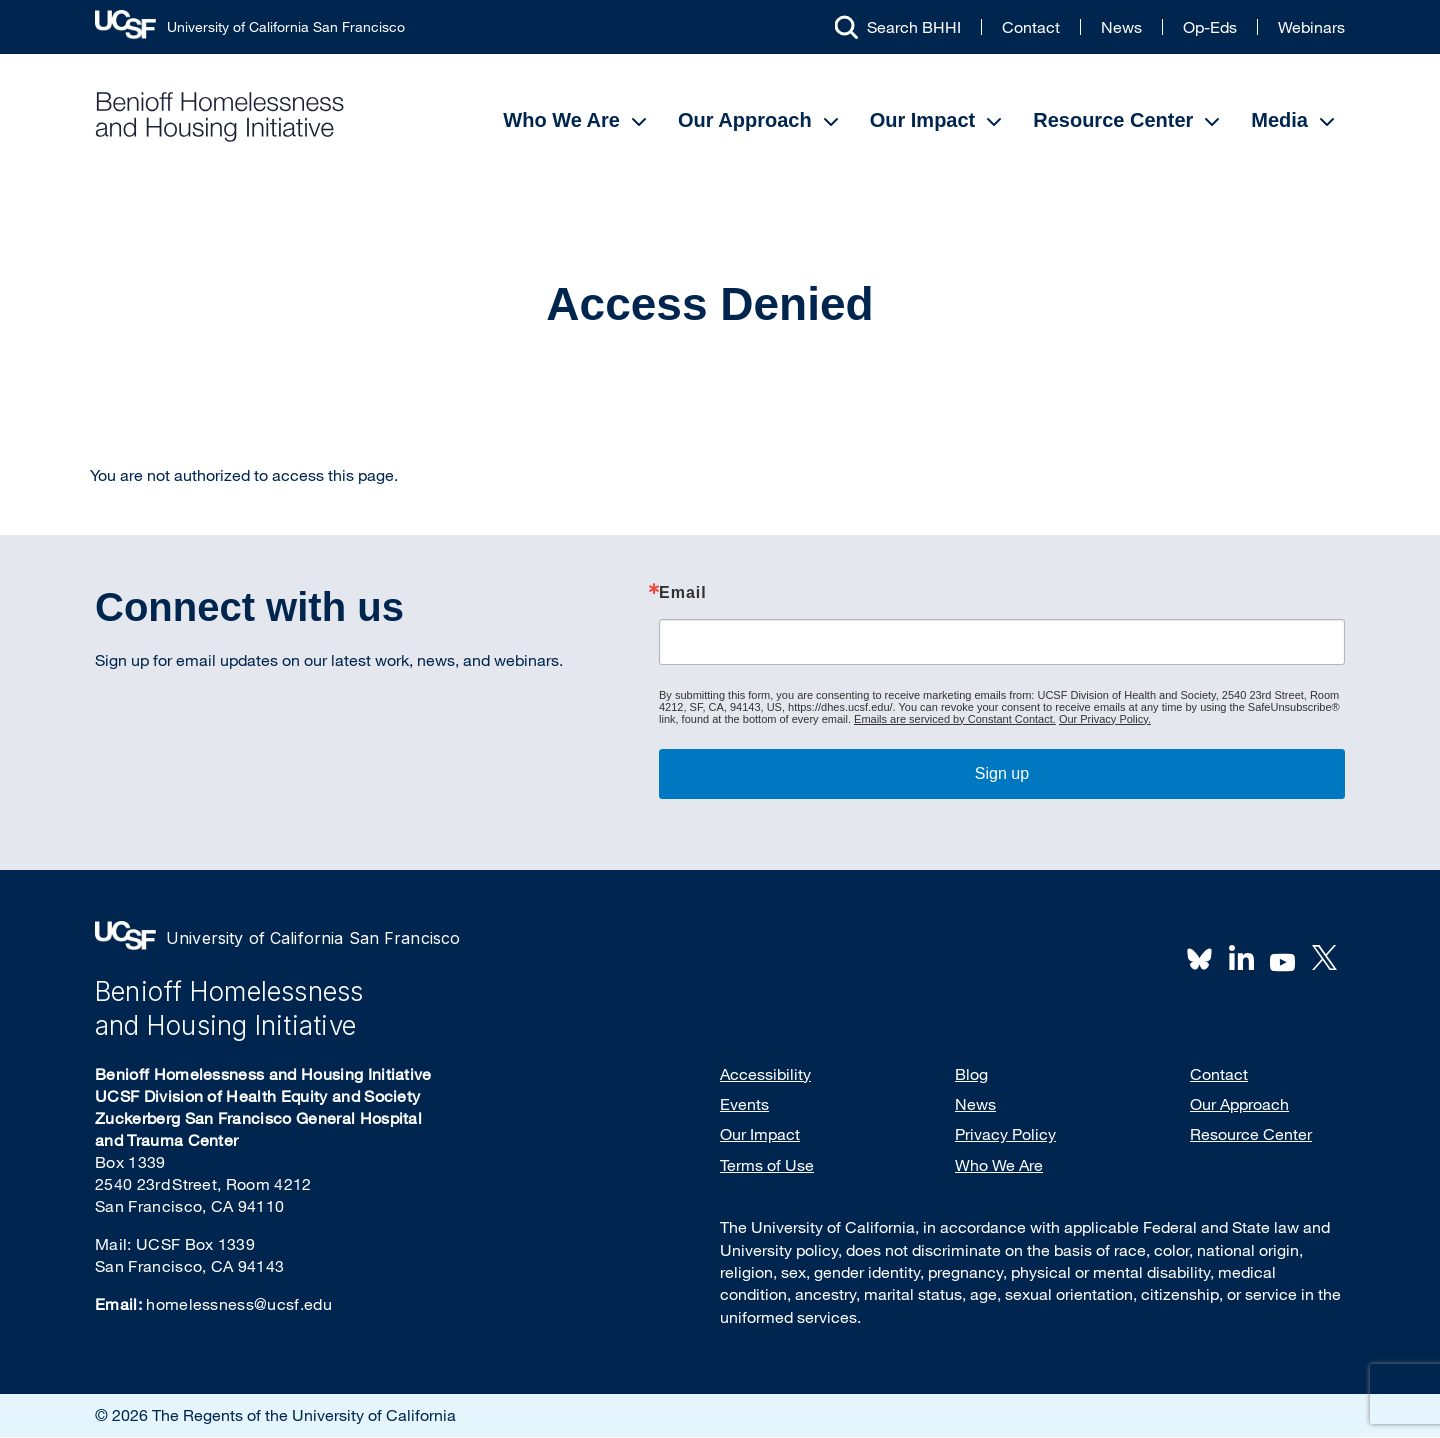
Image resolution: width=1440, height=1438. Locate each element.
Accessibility (765, 1074)
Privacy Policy (1005, 1134)
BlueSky (1200, 958)
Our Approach (745, 120)
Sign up (1002, 773)
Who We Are (561, 120)
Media (1279, 120)
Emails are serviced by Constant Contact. (955, 719)
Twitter (1324, 958)
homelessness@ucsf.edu (239, 1304)
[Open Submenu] (639, 122)
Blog (971, 1074)
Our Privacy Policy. (1105, 719)
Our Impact (923, 120)
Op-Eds (1210, 27)
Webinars (1311, 27)
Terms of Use (767, 1165)
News (1121, 27)
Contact (1031, 27)
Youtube (1283, 960)
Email (683, 593)
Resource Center (1113, 120)
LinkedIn (1241, 958)
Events (744, 1104)
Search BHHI (914, 27)
